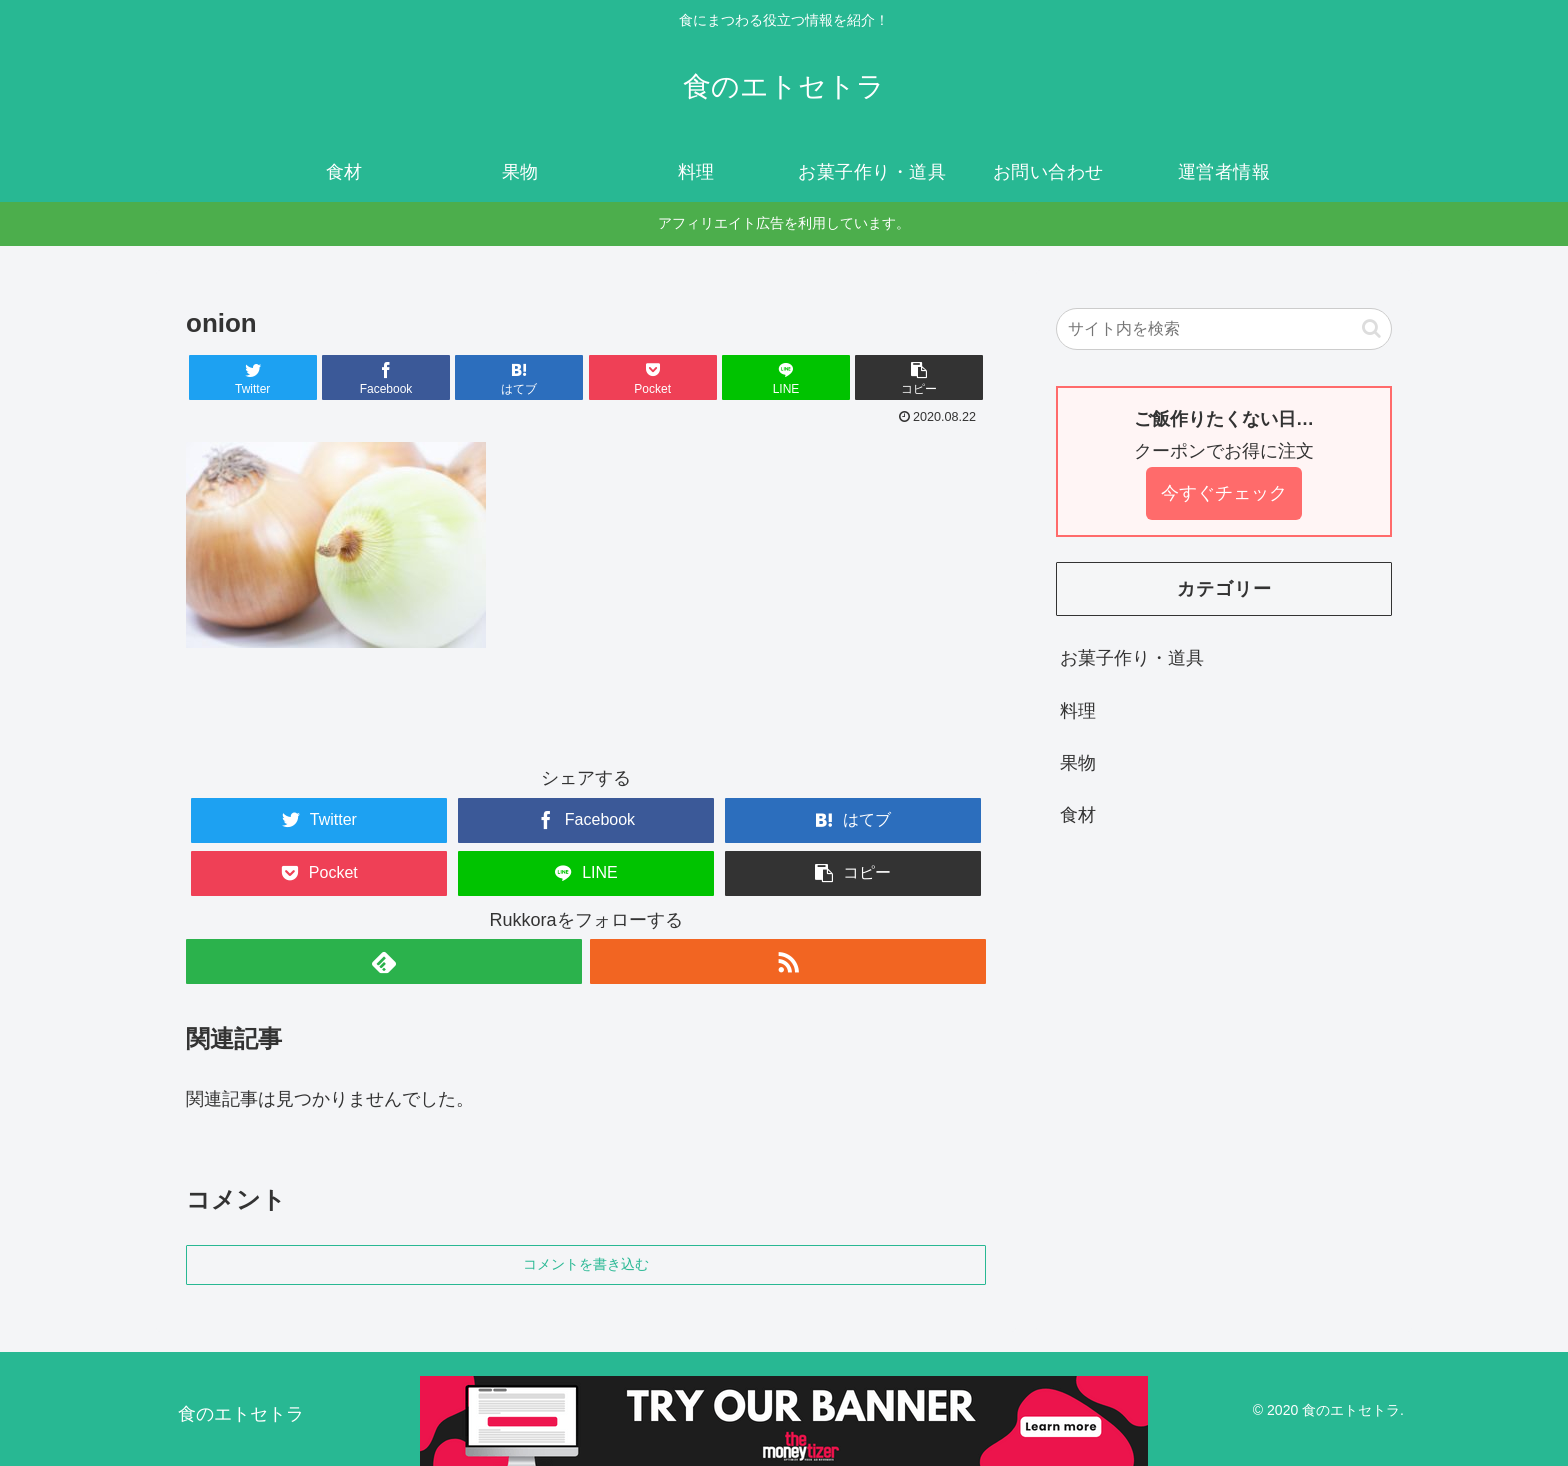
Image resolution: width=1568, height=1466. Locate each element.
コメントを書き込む (586, 1264)
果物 (1078, 763)
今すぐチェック (1224, 493)
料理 (1078, 711)
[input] (1224, 329)
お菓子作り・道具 (1132, 658)
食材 (1078, 815)
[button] (919, 377)
